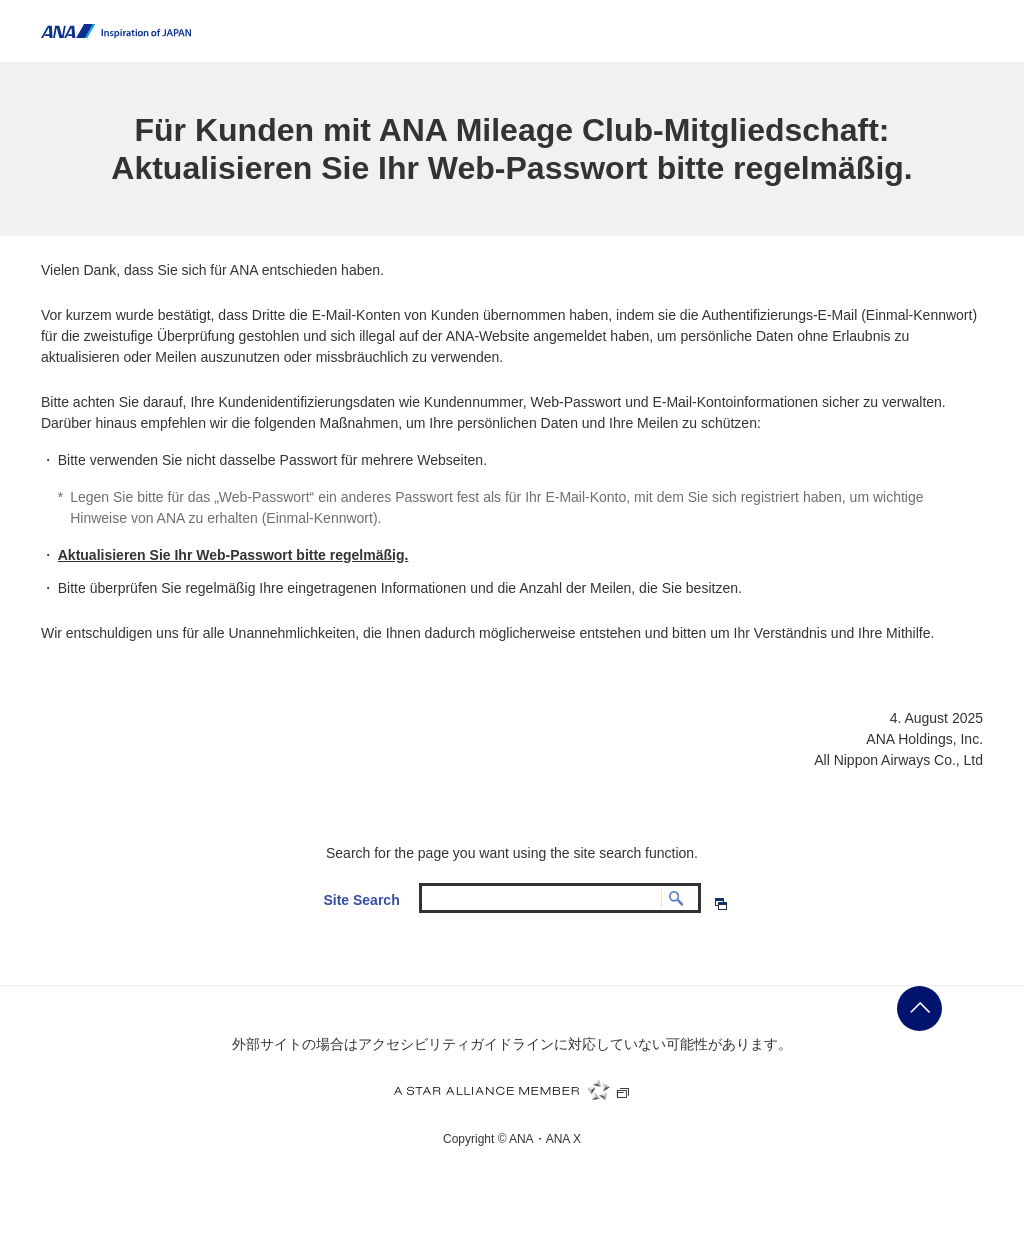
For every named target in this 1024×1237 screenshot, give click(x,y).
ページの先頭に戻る (919, 1008)
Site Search (361, 900)
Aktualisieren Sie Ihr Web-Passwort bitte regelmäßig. (233, 555)
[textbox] (560, 897)
